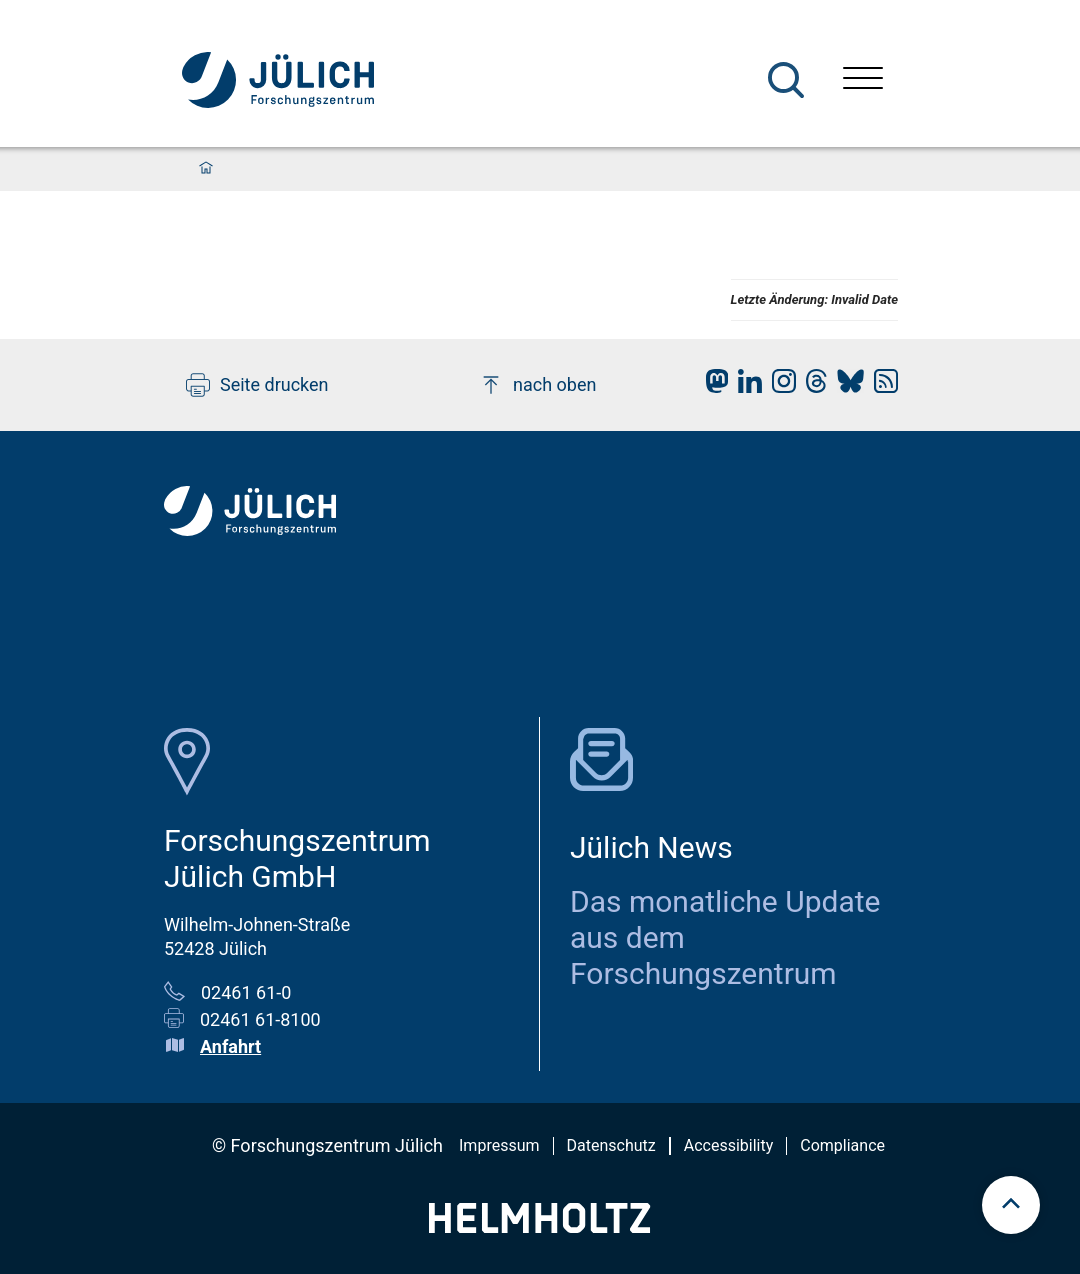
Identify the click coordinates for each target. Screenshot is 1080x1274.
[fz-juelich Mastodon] (712, 386)
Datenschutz (611, 1145)
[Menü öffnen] (863, 80)
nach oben (537, 385)
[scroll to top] (1011, 1205)
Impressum (499, 1145)
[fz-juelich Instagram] (779, 386)
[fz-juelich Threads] (811, 386)
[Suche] (786, 80)
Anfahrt (230, 1046)
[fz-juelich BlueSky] (845, 386)
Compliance (842, 1145)
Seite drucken (257, 385)
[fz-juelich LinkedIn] (745, 386)
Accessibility (729, 1145)
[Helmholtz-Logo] (539, 1226)
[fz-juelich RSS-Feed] (881, 386)
